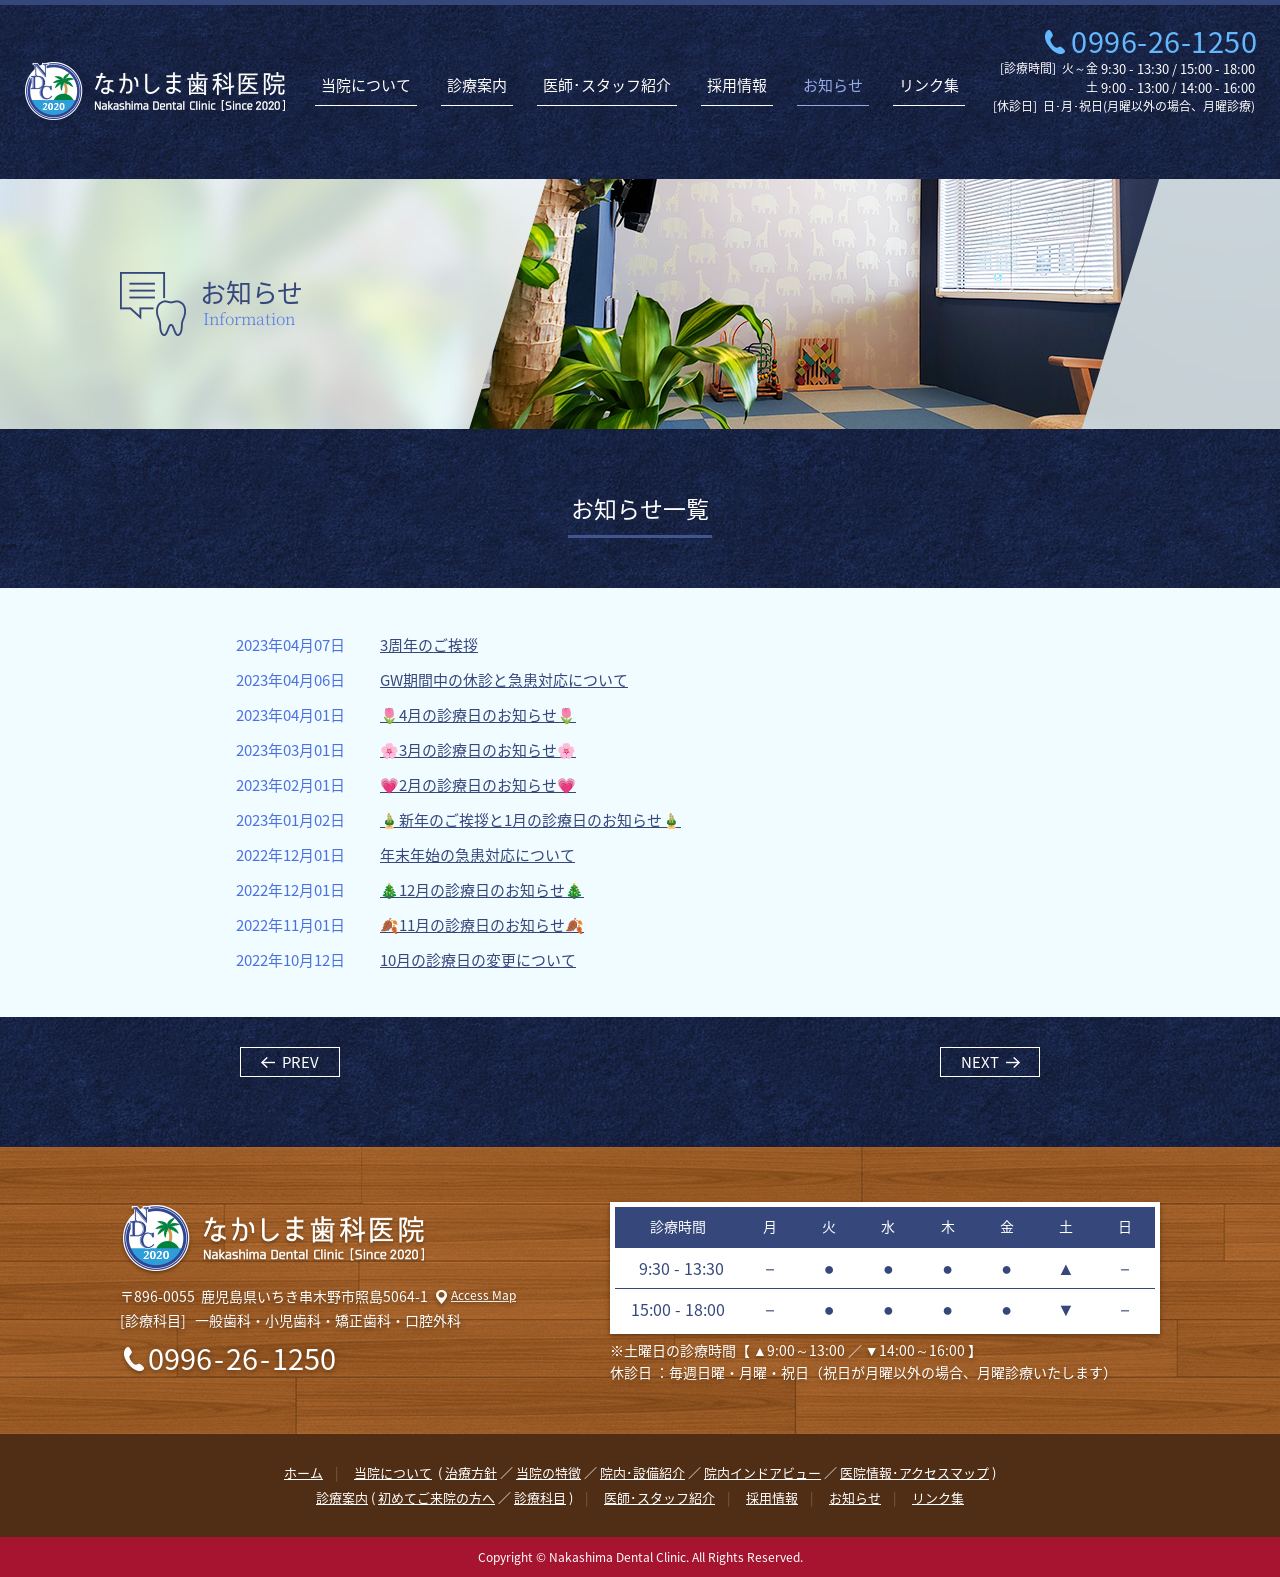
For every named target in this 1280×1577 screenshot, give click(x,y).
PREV (300, 1062)
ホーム (303, 1472)
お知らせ (833, 85)
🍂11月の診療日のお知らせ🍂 (482, 925)
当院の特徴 (548, 1472)
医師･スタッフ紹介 (607, 85)
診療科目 (540, 1497)
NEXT (980, 1062)
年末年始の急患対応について (477, 855)
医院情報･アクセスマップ (914, 1472)
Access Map (483, 1295)
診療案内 (477, 85)
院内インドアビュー (762, 1472)
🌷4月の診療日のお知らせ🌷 (478, 715)
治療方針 (471, 1472)
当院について (366, 85)
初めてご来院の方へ (436, 1497)
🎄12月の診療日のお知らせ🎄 (482, 890)
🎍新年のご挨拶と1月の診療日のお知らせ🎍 (530, 820)
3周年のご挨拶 (429, 645)
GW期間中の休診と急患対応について (504, 680)
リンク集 (929, 85)
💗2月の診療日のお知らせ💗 (478, 785)
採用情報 (737, 85)
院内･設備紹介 (642, 1472)
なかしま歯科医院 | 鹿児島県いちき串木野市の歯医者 (155, 91)
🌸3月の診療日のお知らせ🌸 (478, 750)
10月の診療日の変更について (478, 960)
